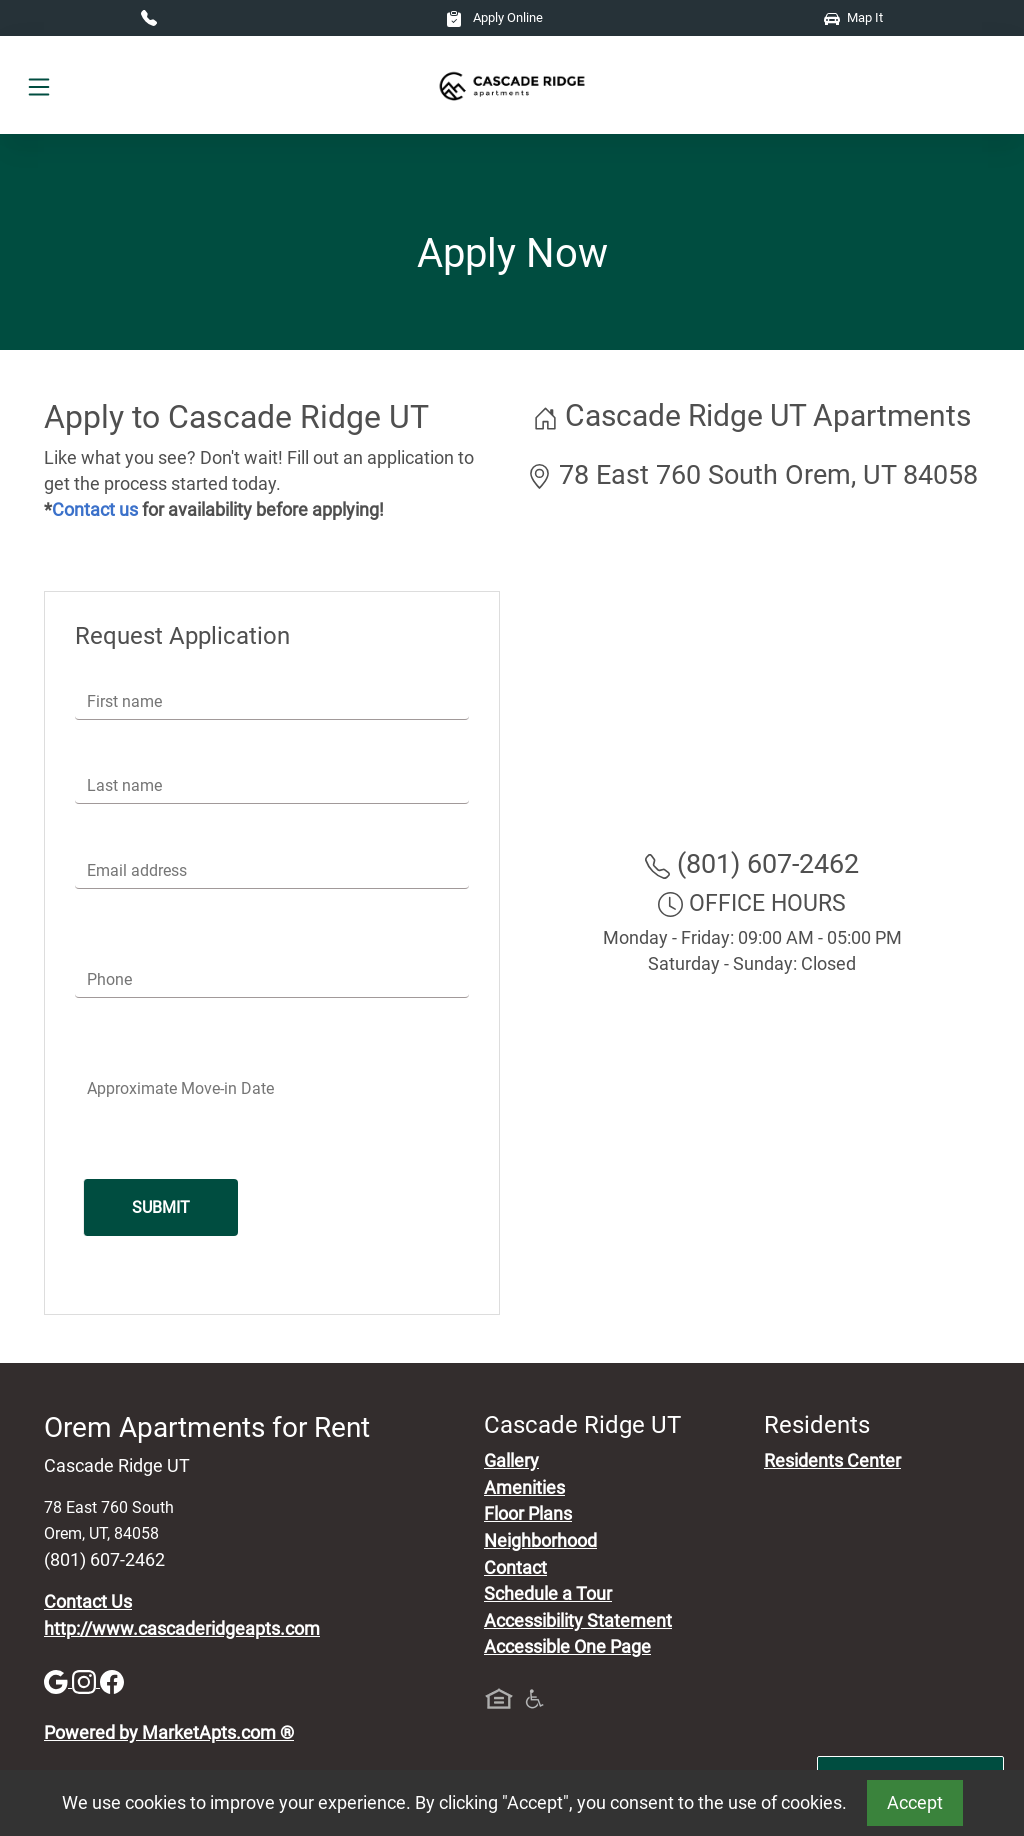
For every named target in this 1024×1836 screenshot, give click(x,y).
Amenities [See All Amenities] (524, 1488)
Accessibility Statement (578, 1621)
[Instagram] (86, 1681)
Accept (915, 1803)
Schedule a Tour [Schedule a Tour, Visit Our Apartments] (548, 1594)
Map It (853, 17)
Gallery (511, 1461)
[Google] (58, 1681)
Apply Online (494, 17)
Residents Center (832, 1461)
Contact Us (88, 1602)
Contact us (95, 510)
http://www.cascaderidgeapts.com (182, 1629)
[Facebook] (112, 1681)
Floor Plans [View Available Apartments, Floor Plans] (528, 1514)
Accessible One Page (567, 1647)
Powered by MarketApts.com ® (169, 1733)
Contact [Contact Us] (515, 1568)
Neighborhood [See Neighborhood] (540, 1541)
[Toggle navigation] (39, 85)
